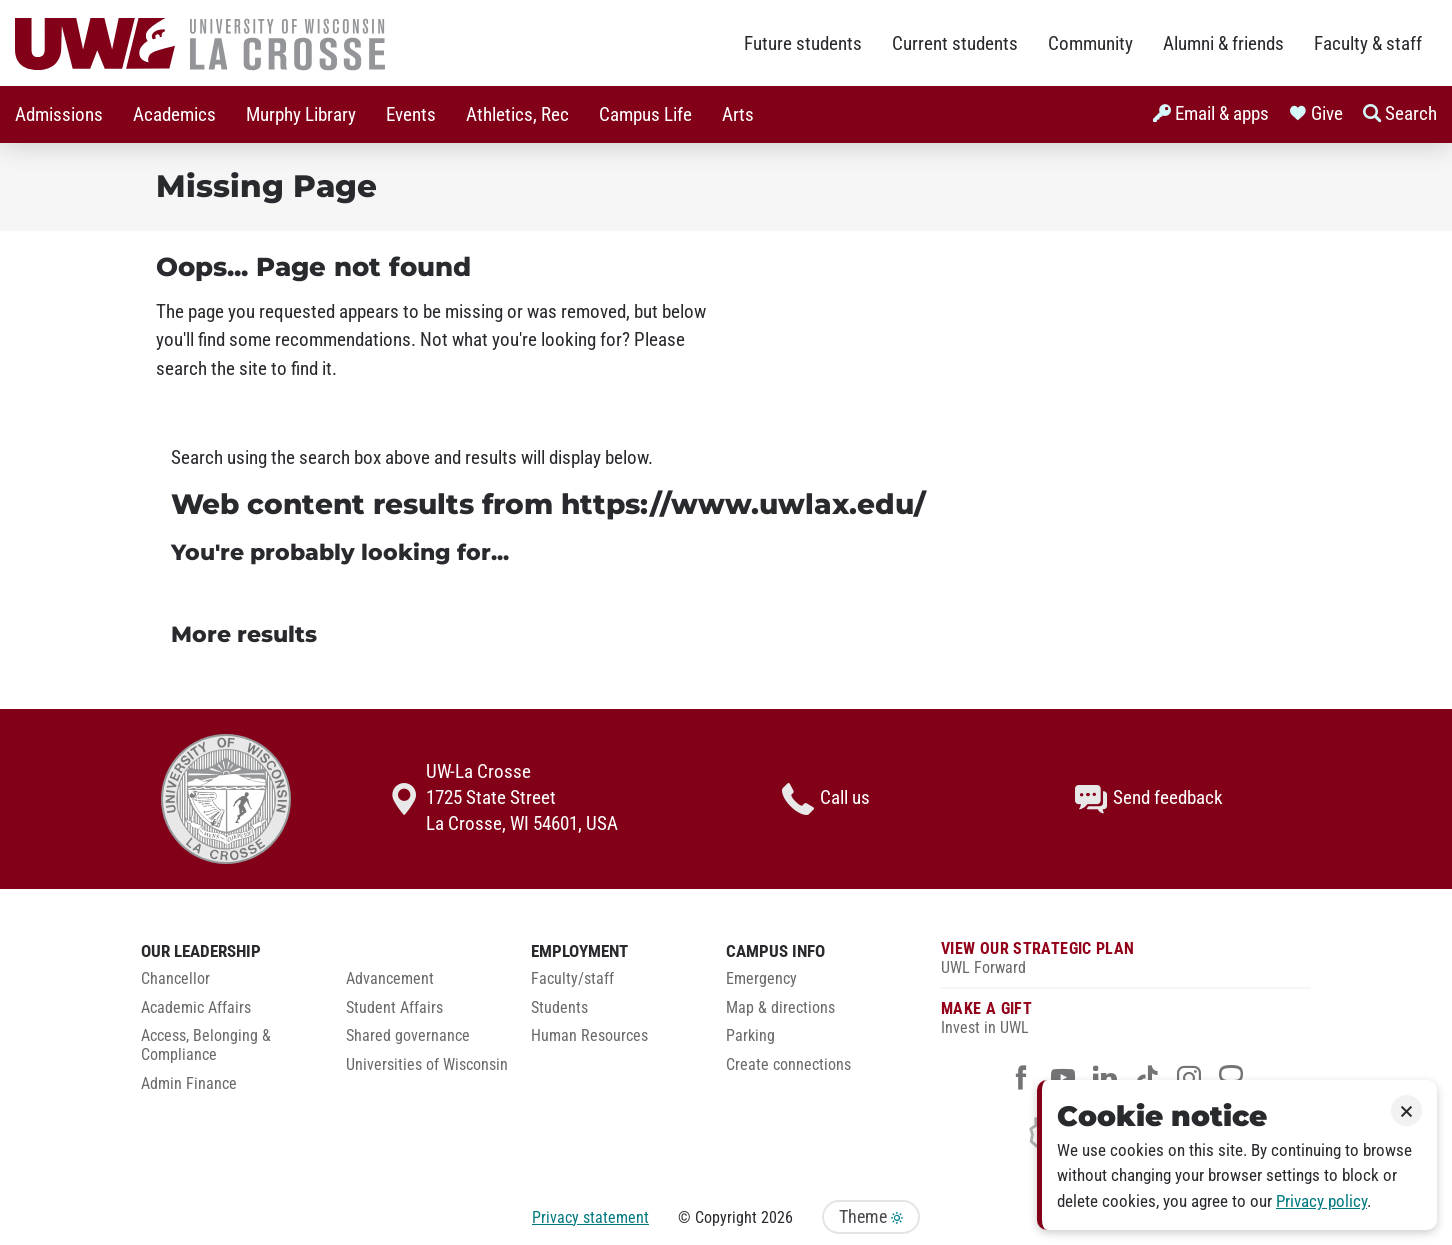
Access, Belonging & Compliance (206, 1045)
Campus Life (645, 115)
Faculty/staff (572, 979)
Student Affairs (394, 1008)
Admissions (59, 115)
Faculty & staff (1368, 44)
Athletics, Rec (517, 115)
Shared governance (408, 1036)
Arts (738, 115)
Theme (871, 1217)
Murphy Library (301, 115)
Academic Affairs (196, 1008)
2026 (777, 1217)
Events (411, 115)
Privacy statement (590, 1217)
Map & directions (780, 1008)
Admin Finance (189, 1084)
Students (559, 1008)
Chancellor (175, 979)
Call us (826, 799)
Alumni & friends (1223, 44)
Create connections (788, 1065)
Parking (750, 1036)
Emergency (761, 979)
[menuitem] (59, 114)
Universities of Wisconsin (427, 1065)
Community (1090, 44)
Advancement (390, 979)
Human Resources (589, 1036)
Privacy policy (1321, 1201)
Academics (174, 115)
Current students (955, 44)
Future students (803, 44)
